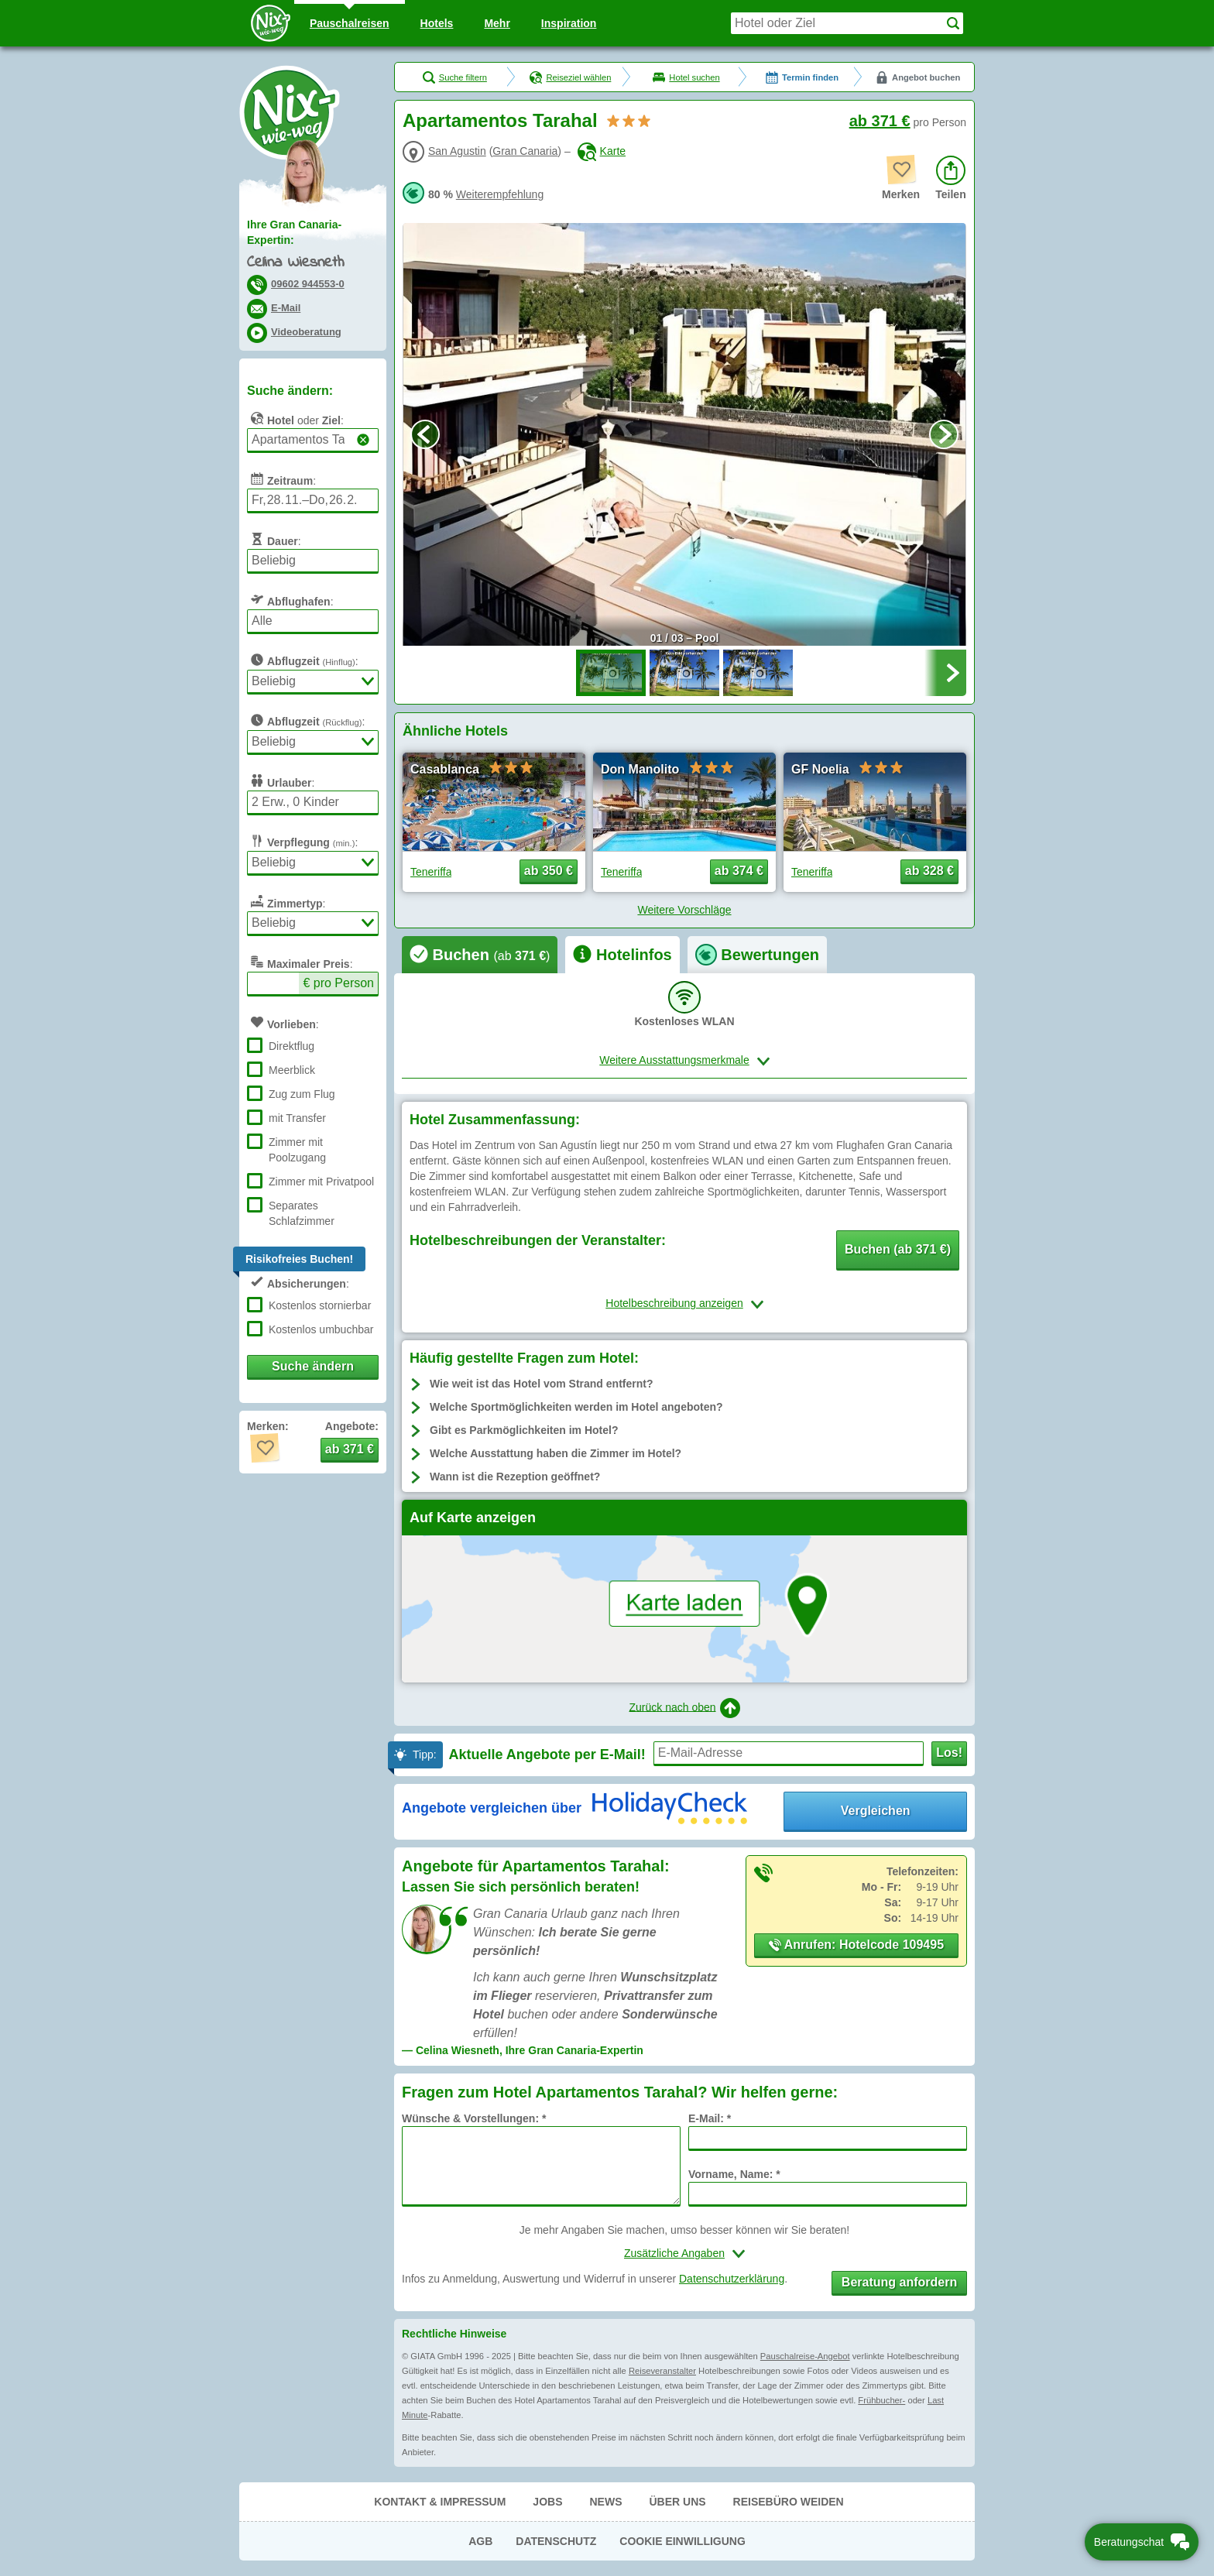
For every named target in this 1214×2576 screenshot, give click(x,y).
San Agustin (457, 151)
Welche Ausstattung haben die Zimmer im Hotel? (555, 1453)
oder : (295, 418)
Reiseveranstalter (662, 2370)
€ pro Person (338, 983)
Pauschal (349, 23)
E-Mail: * (709, 2118)
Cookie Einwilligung (682, 2541)
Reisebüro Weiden (788, 2501)
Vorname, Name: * (734, 2174)
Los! (949, 1752)
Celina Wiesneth (296, 263)
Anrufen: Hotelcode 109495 (856, 1944)
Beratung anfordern (899, 2282)
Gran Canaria (524, 151)
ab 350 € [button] (548, 870)
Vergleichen (875, 1810)
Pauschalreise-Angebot (805, 2356)
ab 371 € (879, 120)
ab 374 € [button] (739, 870)
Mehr (496, 23)
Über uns (677, 2501)
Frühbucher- (881, 2400)
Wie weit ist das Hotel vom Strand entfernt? (541, 1383)
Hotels (437, 23)
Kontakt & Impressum (440, 2501)
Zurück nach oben (684, 1708)
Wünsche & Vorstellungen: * (474, 2118)
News (605, 2501)
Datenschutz (556, 2541)
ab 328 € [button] (929, 870)
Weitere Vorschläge (684, 910)
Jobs (547, 2501)
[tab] (479, 954)
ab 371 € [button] (349, 1449)
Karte (602, 151)
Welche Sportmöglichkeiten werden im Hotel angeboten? (576, 1407)
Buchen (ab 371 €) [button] (898, 1249)
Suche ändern (313, 1366)
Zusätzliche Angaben (674, 2253)
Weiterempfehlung (500, 194)
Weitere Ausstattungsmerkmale (674, 1060)
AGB (480, 2541)
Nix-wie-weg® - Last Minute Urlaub (289, 112)
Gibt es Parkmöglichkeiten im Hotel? (524, 1430)
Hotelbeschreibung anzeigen (673, 1303)
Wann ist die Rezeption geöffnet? (515, 1476)
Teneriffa (430, 872)
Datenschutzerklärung (731, 2278)
